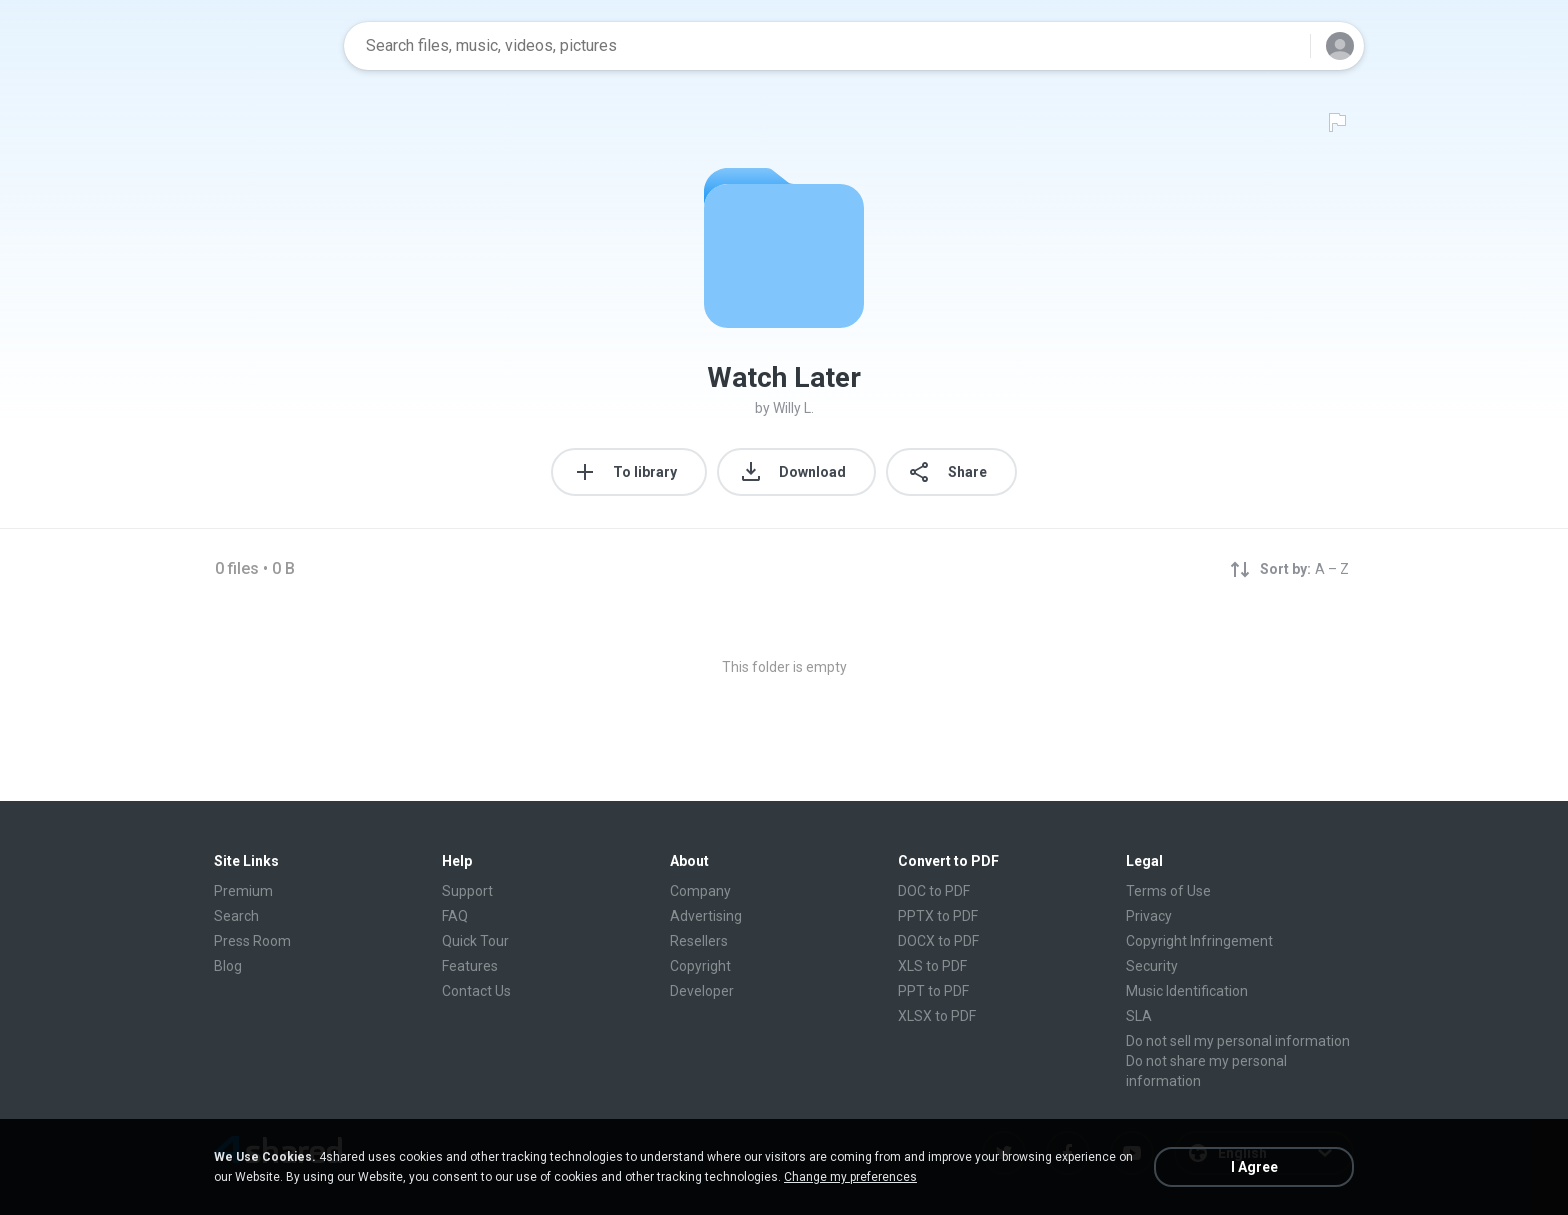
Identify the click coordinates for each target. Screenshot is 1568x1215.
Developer (702, 991)
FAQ (455, 916)
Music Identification (1187, 991)
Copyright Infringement (1199, 941)
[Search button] (1283, 46)
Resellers (699, 941)
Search (236, 916)
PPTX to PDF (938, 916)
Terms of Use (1168, 891)
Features (470, 966)
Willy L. (793, 408)
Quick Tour (475, 941)
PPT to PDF (933, 991)
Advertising (706, 916)
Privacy (1149, 916)
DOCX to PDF (938, 941)
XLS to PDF (932, 966)
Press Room (252, 941)
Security (1152, 966)
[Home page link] (265, 46)
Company (700, 891)
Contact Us (476, 991)
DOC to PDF (934, 891)
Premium (243, 891)
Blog (228, 966)
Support (467, 891)
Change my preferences (850, 1177)
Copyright (700, 966)
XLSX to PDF (937, 1016)
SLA (1139, 1016)
